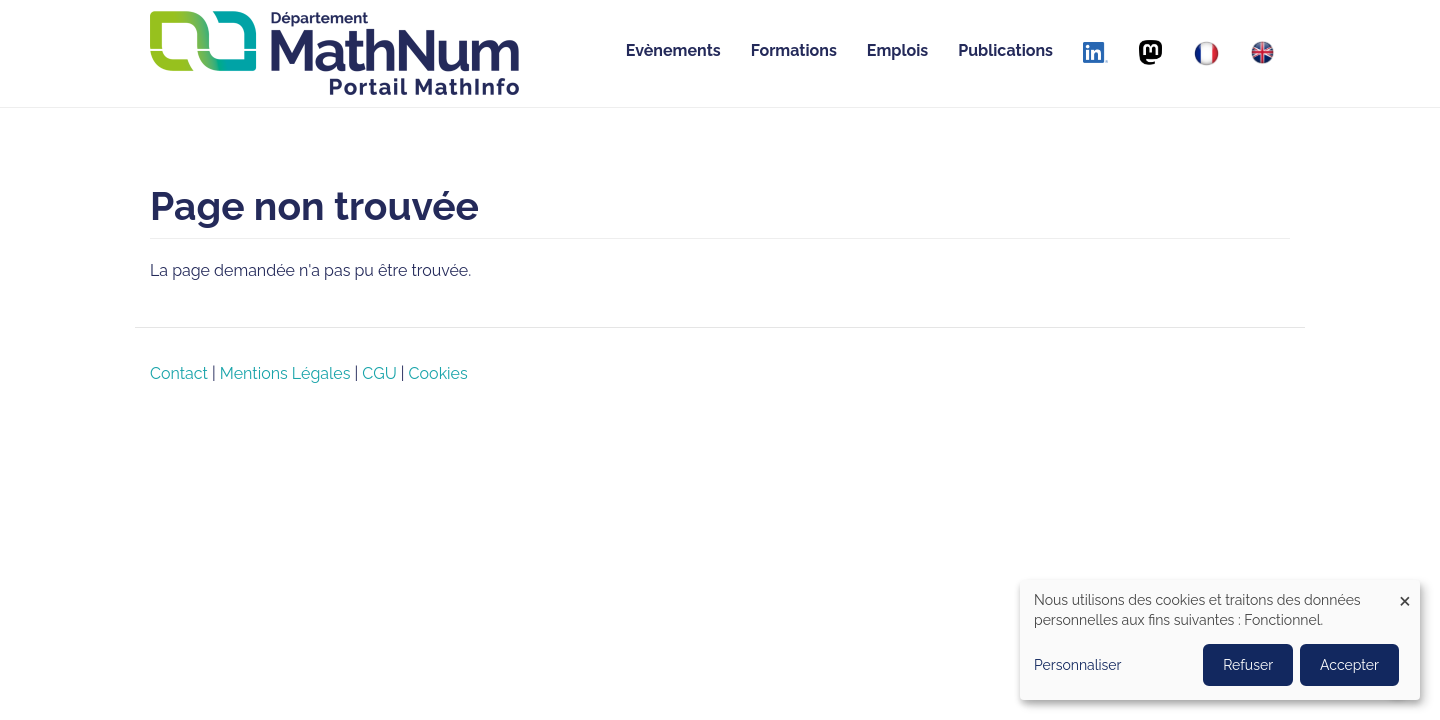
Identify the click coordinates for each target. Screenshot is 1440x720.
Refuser (1248, 665)
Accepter (1349, 665)
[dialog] (1220, 640)
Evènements (673, 50)
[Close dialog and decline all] (1405, 592)
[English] (1262, 52)
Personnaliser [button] (1078, 665)
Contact (179, 373)
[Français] (1206, 53)
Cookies (438, 373)
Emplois (897, 50)
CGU (379, 373)
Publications (1005, 50)
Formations (794, 50)
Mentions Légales (285, 373)
